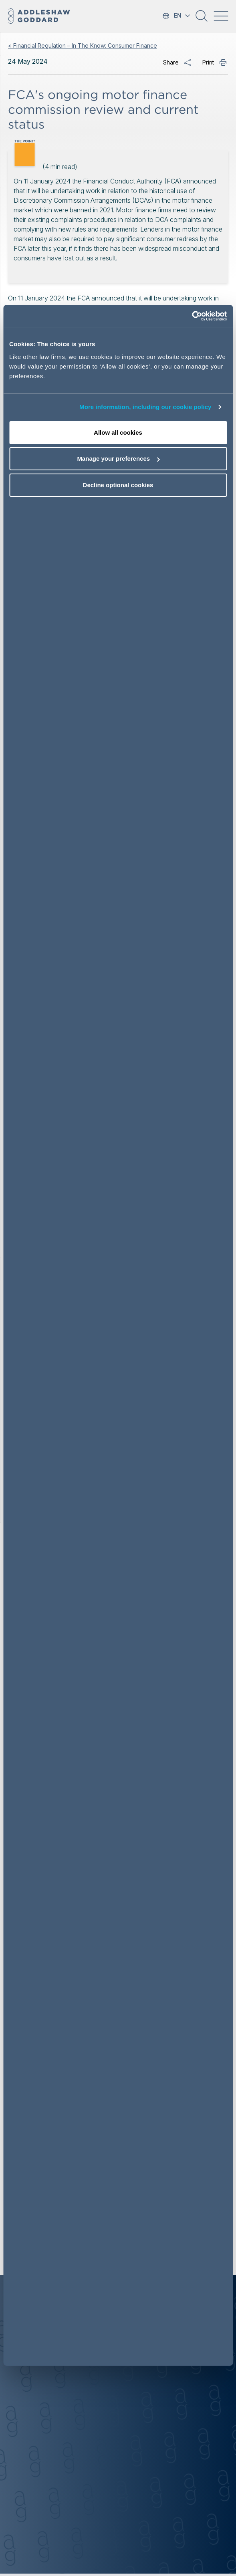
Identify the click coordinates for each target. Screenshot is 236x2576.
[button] (202, 19)
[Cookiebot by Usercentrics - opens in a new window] (192, 316)
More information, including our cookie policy (145, 406)
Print (208, 62)
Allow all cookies (118, 432)
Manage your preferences (118, 458)
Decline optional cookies (118, 485)
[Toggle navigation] (221, 16)
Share (171, 62)
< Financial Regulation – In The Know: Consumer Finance (82, 45)
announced (107, 298)
